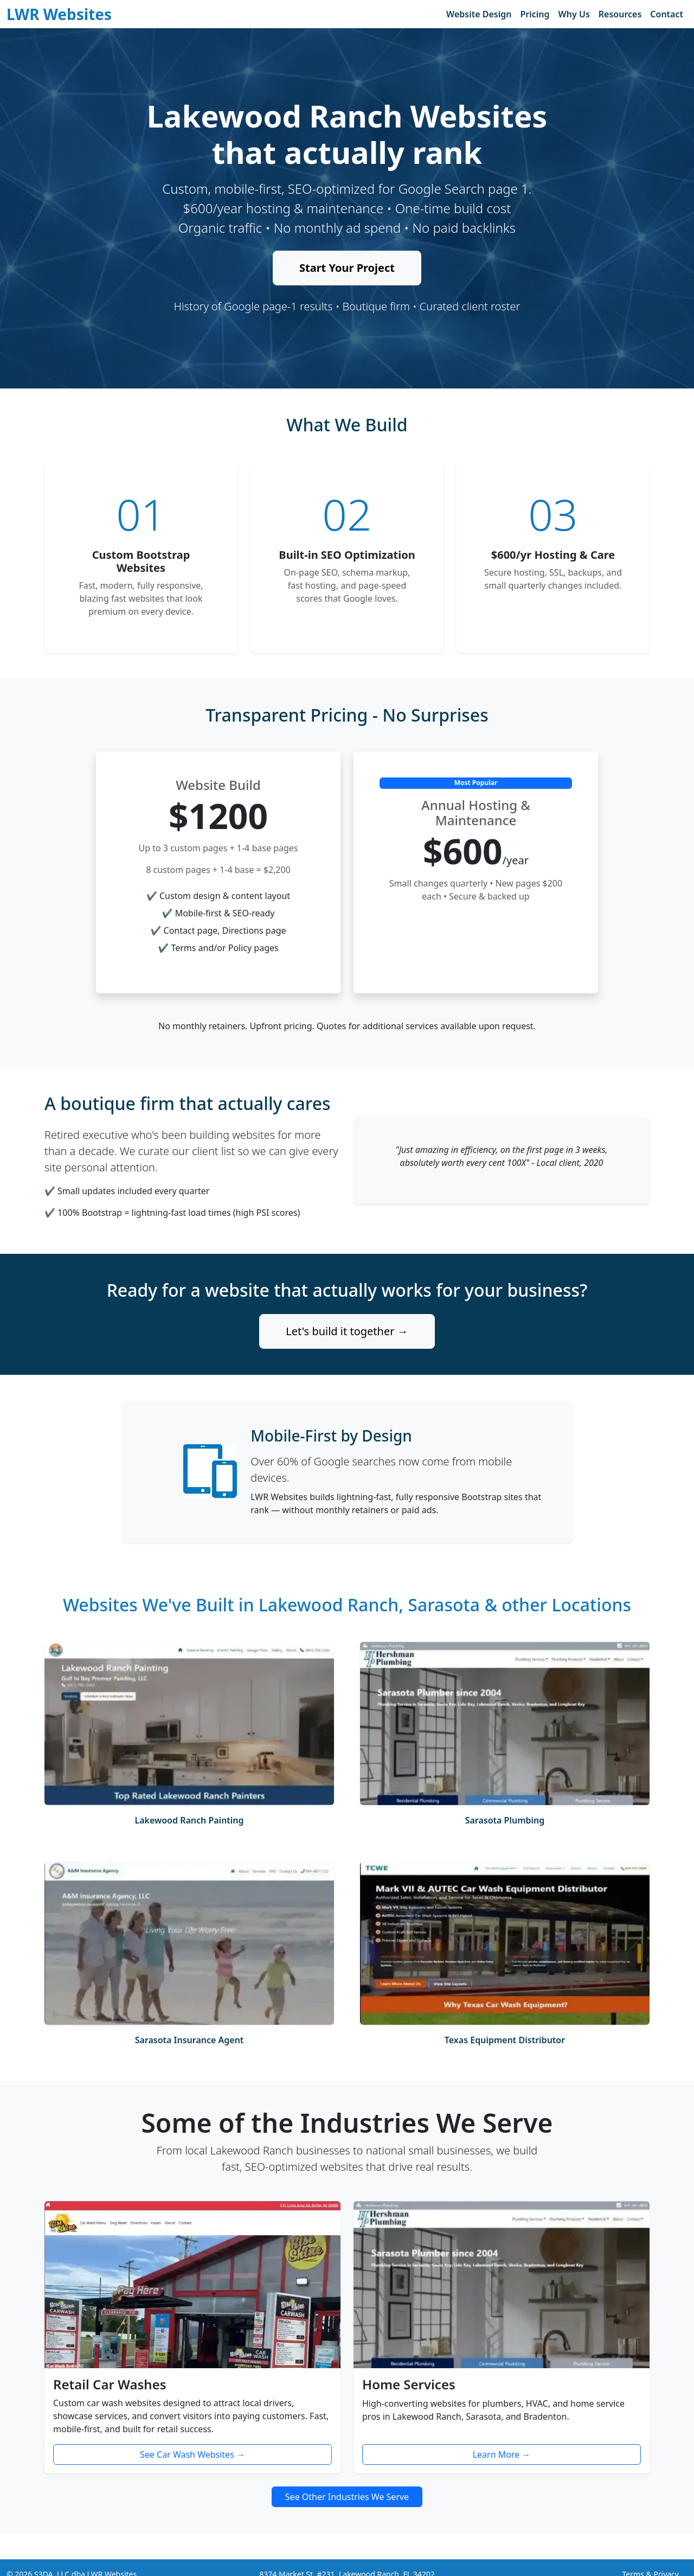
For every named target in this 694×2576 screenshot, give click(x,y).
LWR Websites (59, 14)
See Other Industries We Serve (347, 2497)
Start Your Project (347, 267)
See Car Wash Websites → (192, 2454)
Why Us (574, 14)
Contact (666, 14)
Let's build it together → (347, 1331)
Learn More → (502, 2454)
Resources (620, 14)
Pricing (534, 14)
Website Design (478, 14)
